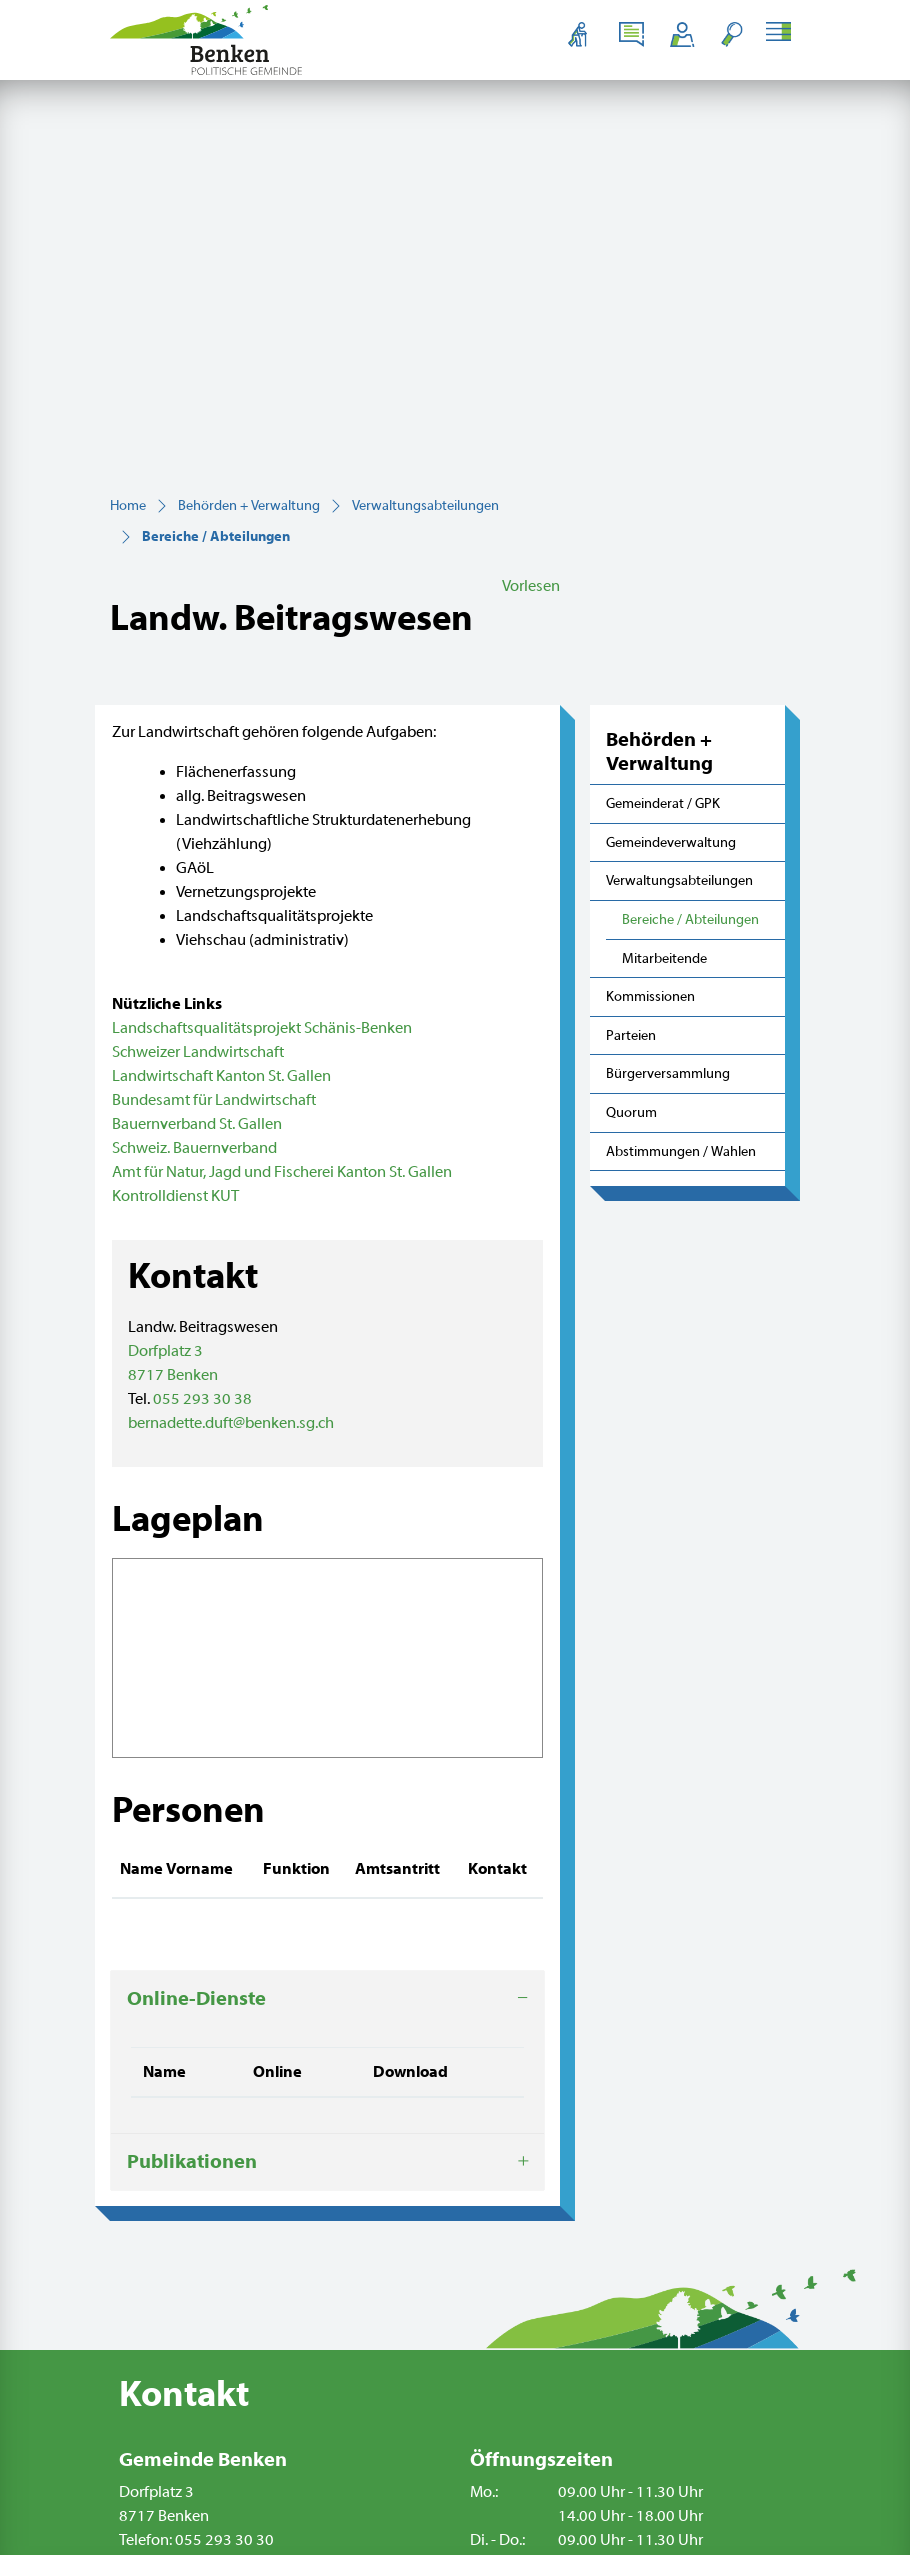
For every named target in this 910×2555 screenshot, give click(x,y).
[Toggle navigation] (781, 34)
